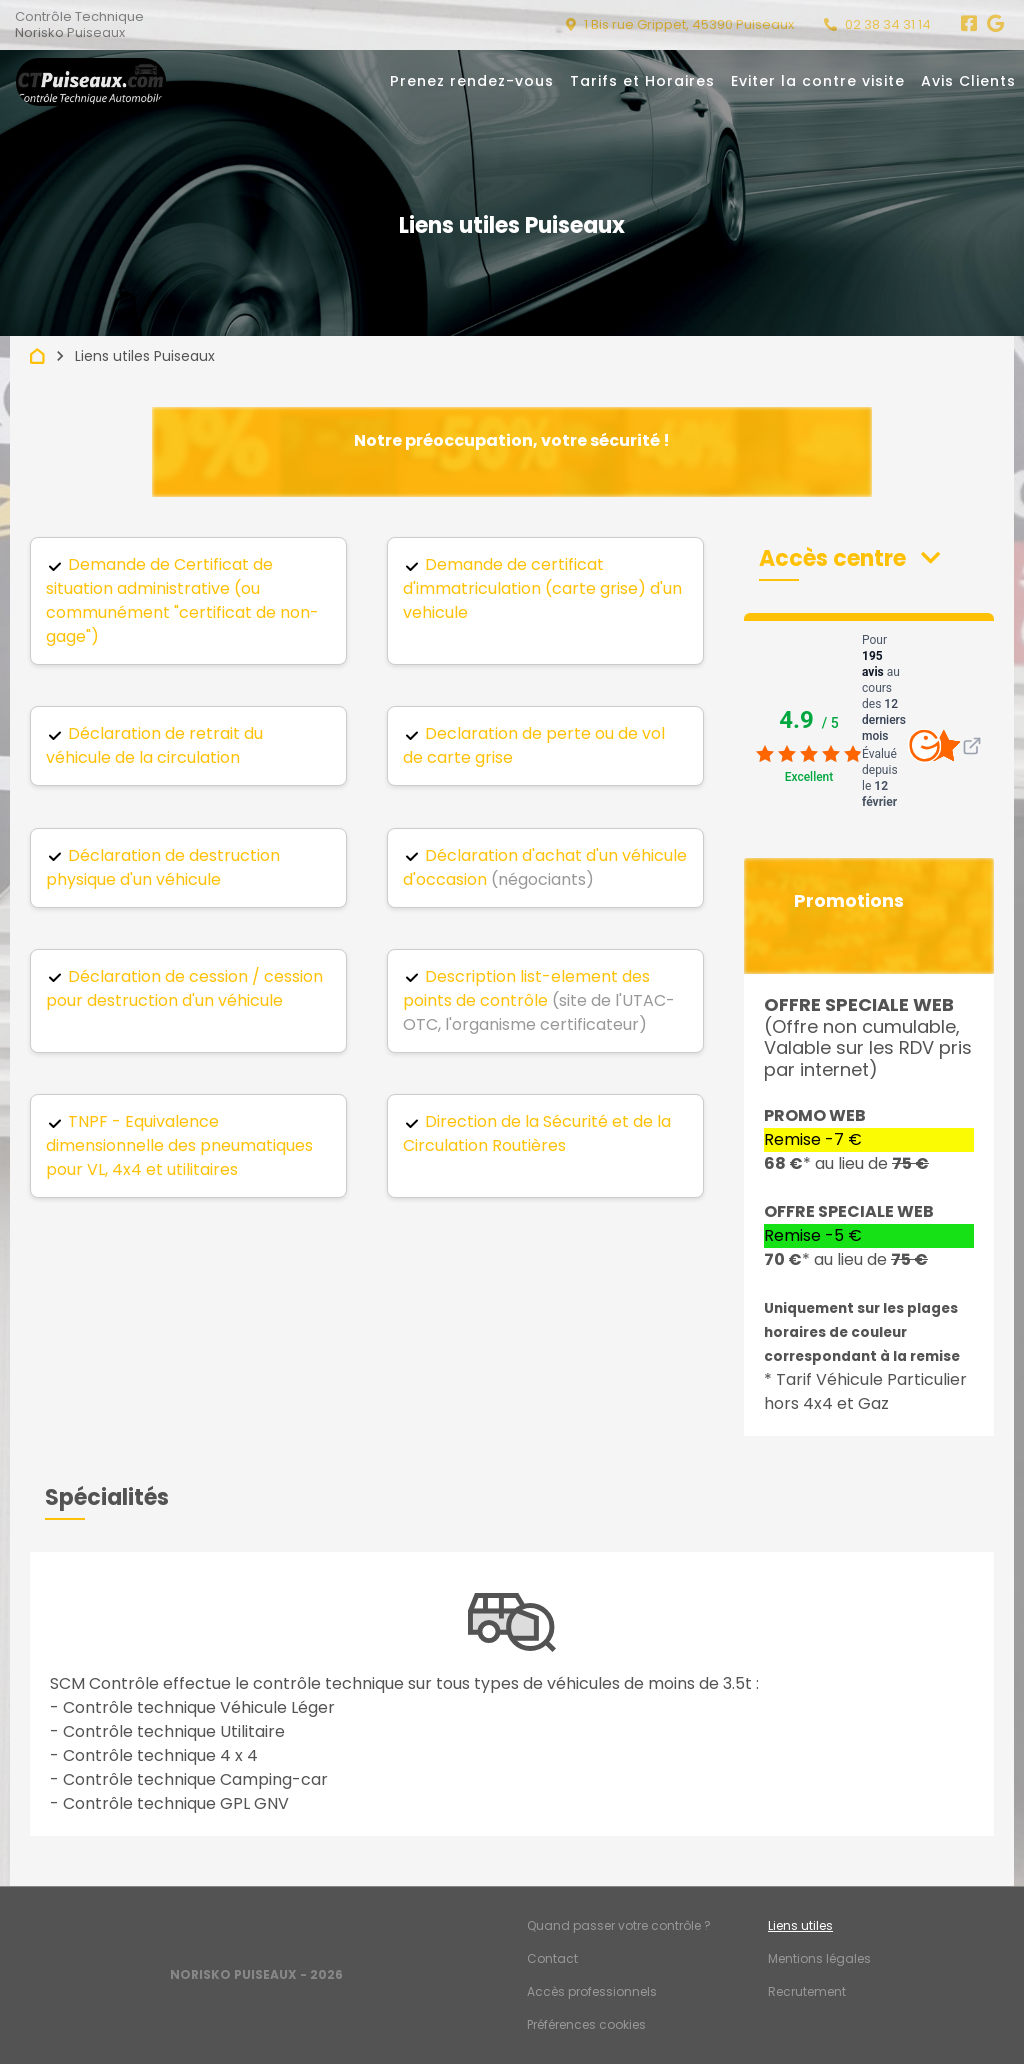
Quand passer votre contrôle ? (619, 1925)
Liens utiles (800, 1925)
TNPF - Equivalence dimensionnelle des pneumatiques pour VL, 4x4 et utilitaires (179, 1145)
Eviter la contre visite (818, 81)
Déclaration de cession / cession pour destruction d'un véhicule (184, 988)
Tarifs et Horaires (642, 81)
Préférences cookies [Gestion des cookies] (586, 2024)
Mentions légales (819, 1958)
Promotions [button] (849, 901)
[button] (849, 558)
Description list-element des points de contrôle (526, 988)
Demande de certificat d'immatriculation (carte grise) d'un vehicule (542, 588)
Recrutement (807, 1991)
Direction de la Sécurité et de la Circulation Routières (537, 1133)
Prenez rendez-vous (472, 81)
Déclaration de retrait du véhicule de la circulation (154, 745)
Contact (552, 1958)
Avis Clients (968, 81)
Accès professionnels (592, 1991)
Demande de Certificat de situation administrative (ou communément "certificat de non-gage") (182, 600)
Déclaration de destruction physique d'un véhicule (163, 867)
